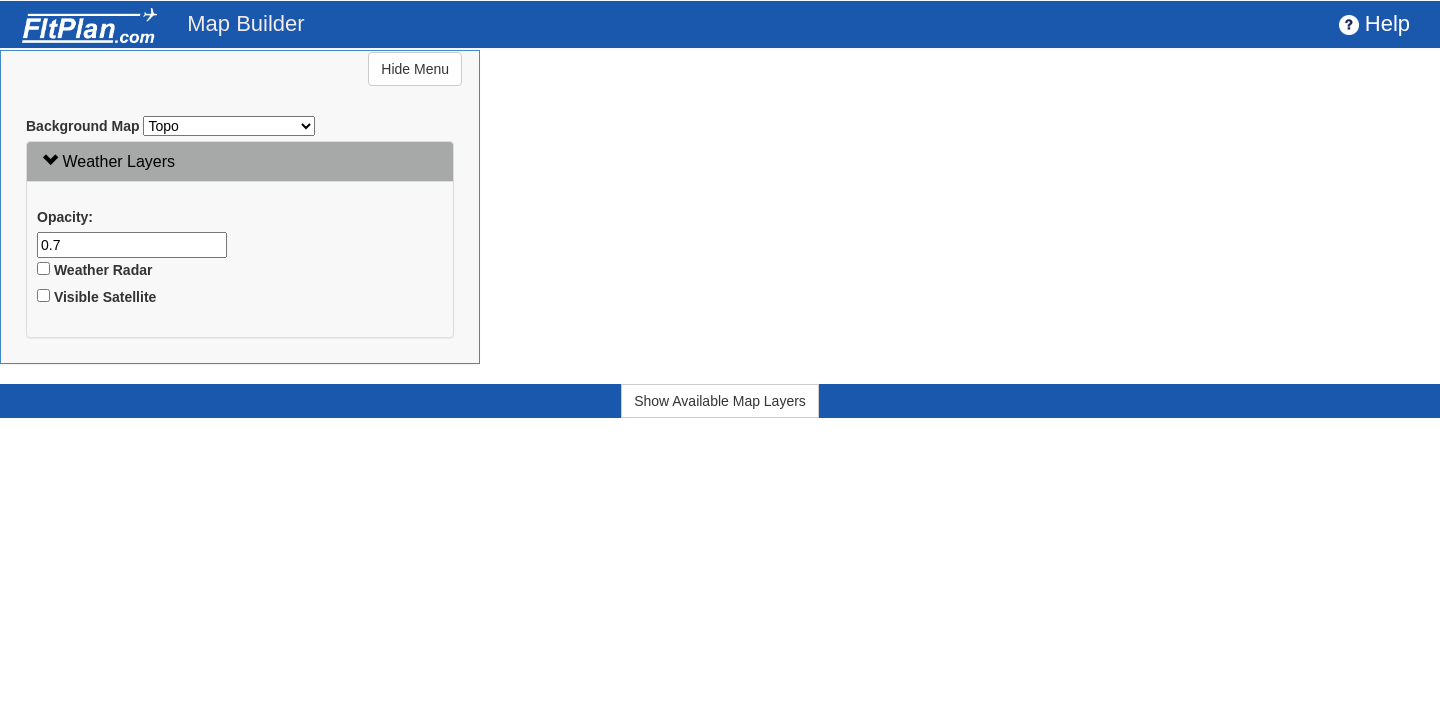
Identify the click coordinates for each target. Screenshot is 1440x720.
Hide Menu (415, 69)
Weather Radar (94, 270)
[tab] (240, 161)
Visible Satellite (96, 297)
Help (1374, 23)
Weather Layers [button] (108, 161)
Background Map (83, 126)
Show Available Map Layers (720, 401)
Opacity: (65, 217)
